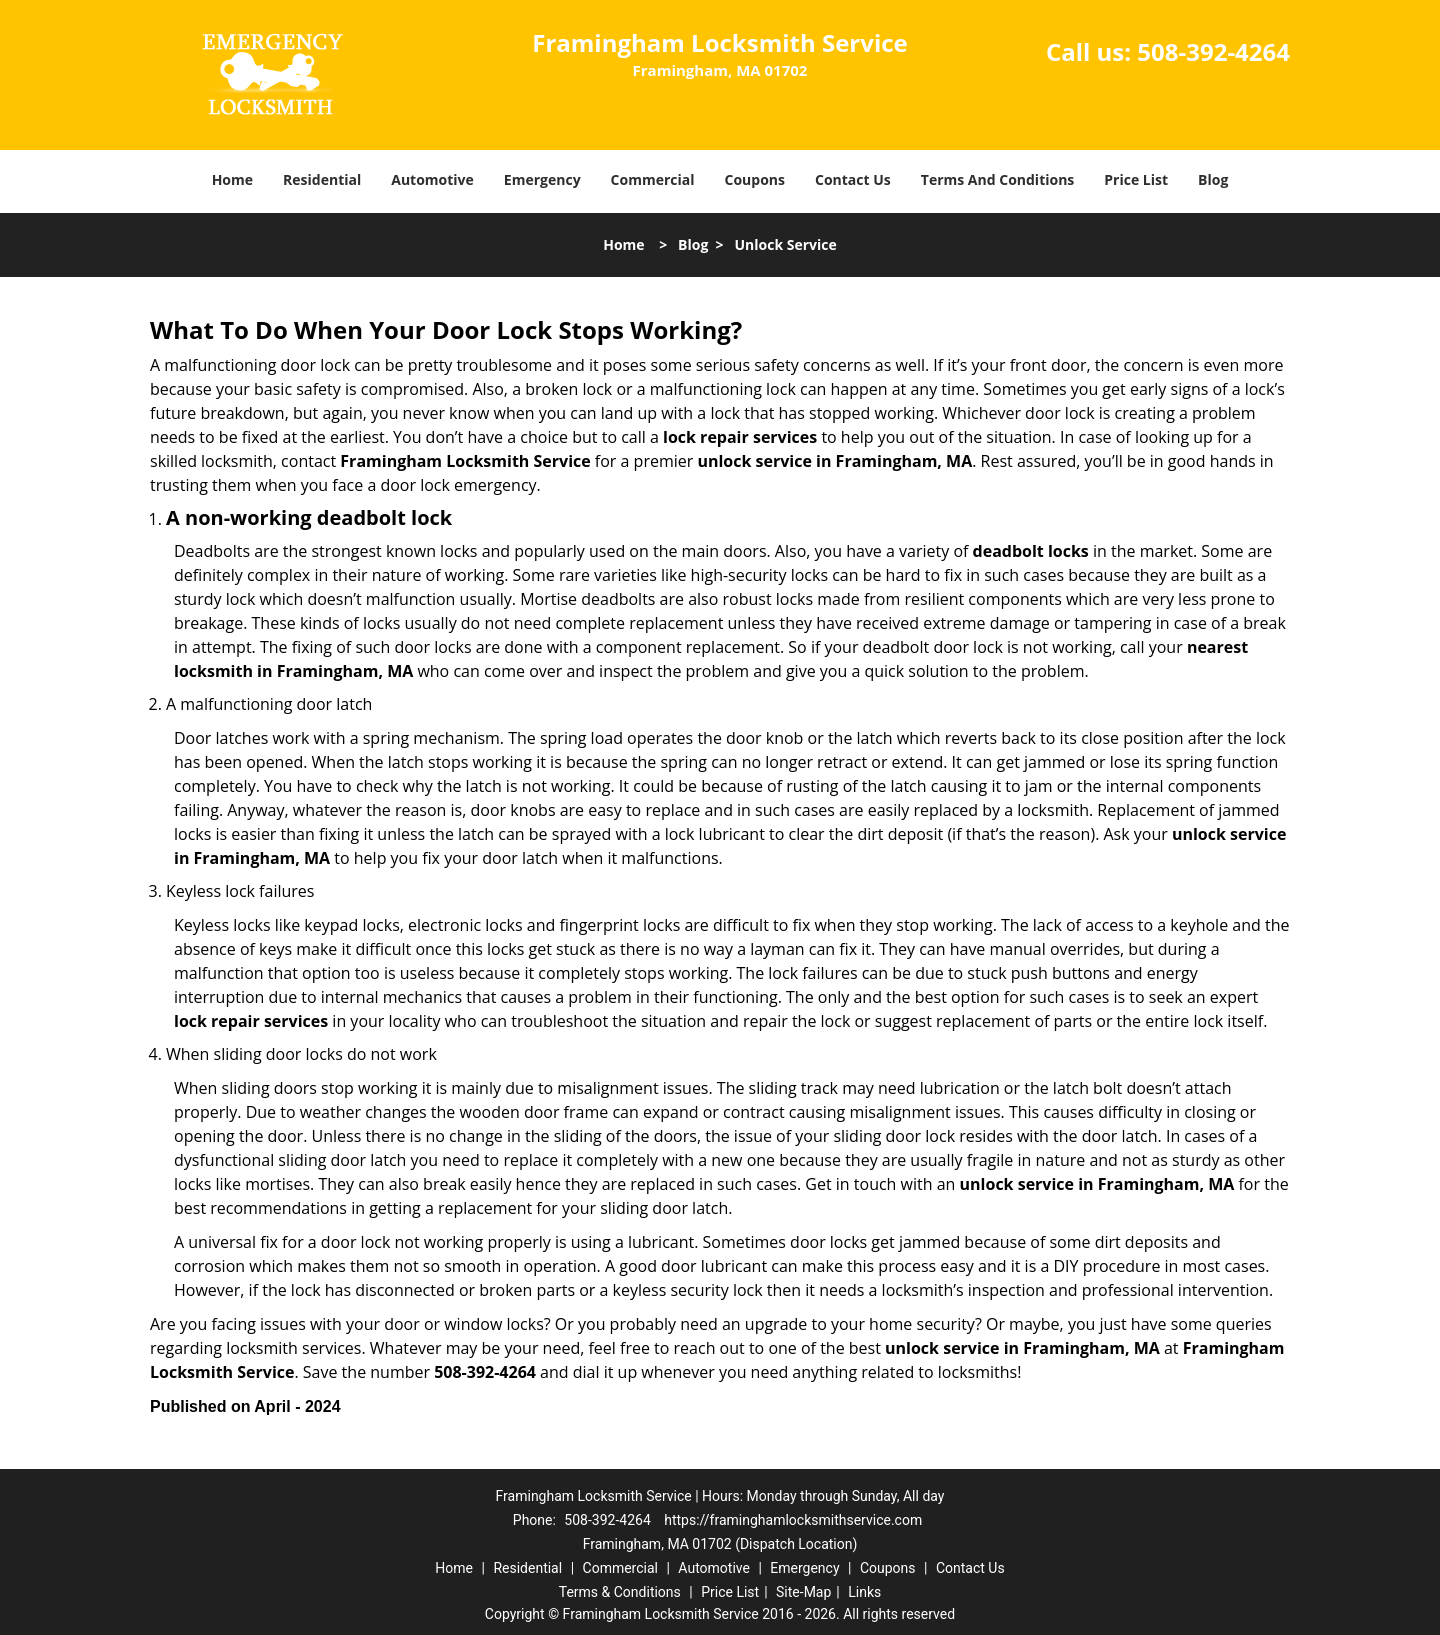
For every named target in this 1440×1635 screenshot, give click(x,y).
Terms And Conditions (998, 179)
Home (232, 179)
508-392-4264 (1213, 51)
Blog (1213, 179)
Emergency (542, 179)
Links (864, 1592)
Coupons (755, 179)
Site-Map (803, 1592)
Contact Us (853, 179)
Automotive (432, 179)
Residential (322, 179)
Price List (1136, 179)
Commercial (653, 179)
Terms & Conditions (620, 1592)
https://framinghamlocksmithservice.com (793, 1520)
